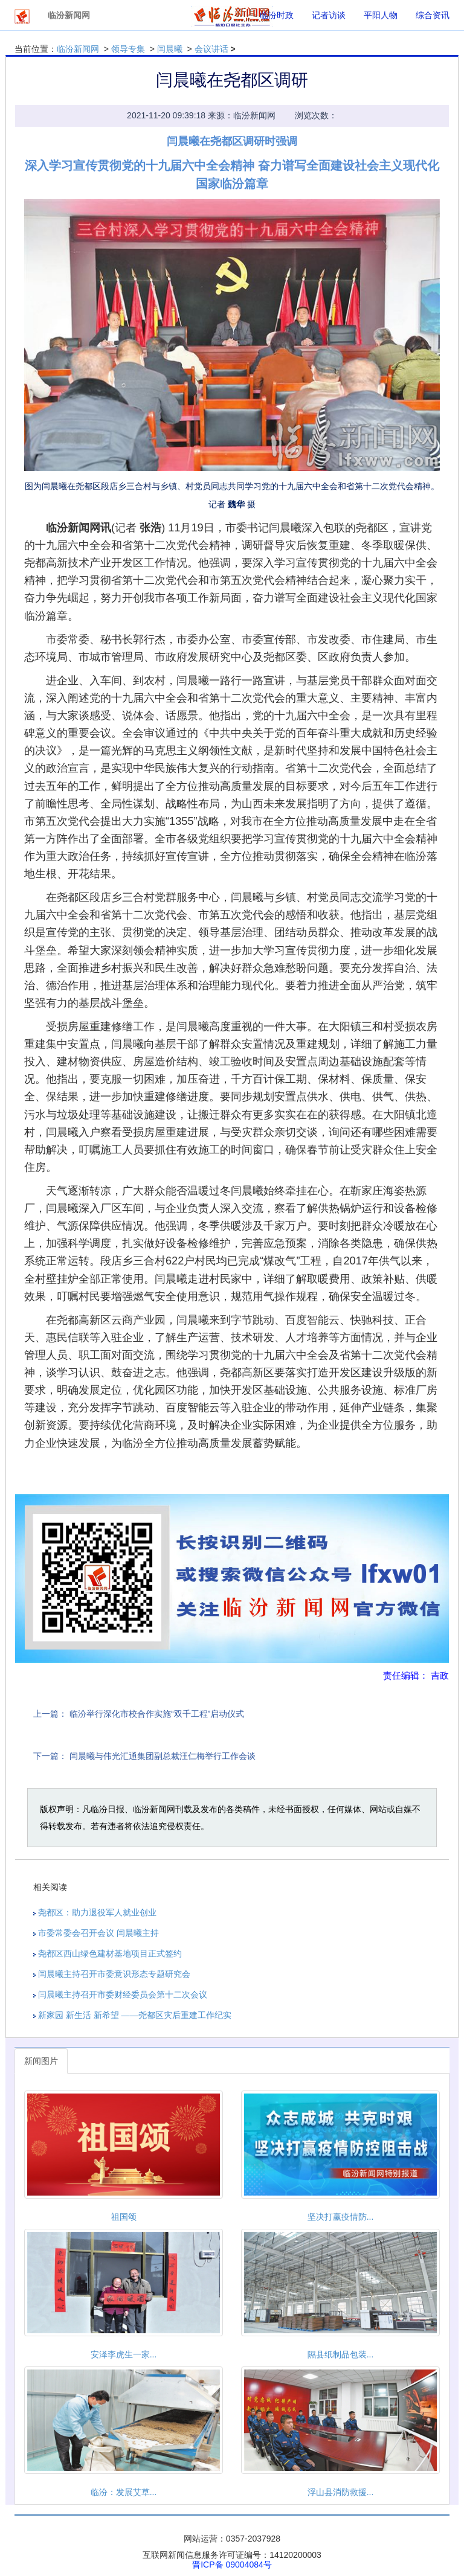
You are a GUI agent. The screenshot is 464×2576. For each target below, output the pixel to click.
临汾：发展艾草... (124, 2492)
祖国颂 (124, 2217)
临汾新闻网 (78, 49)
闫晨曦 (169, 49)
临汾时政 (277, 15)
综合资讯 (433, 15)
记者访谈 (329, 15)
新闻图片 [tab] (41, 2061)
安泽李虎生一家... (124, 2354)
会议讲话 (211, 49)
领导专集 (128, 49)
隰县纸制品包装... (341, 2354)
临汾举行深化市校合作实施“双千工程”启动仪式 (156, 1714)
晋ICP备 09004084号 (232, 2564)
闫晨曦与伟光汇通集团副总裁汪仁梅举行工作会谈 (162, 1756)
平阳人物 (381, 15)
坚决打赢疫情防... (341, 2217)
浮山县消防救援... (341, 2492)
